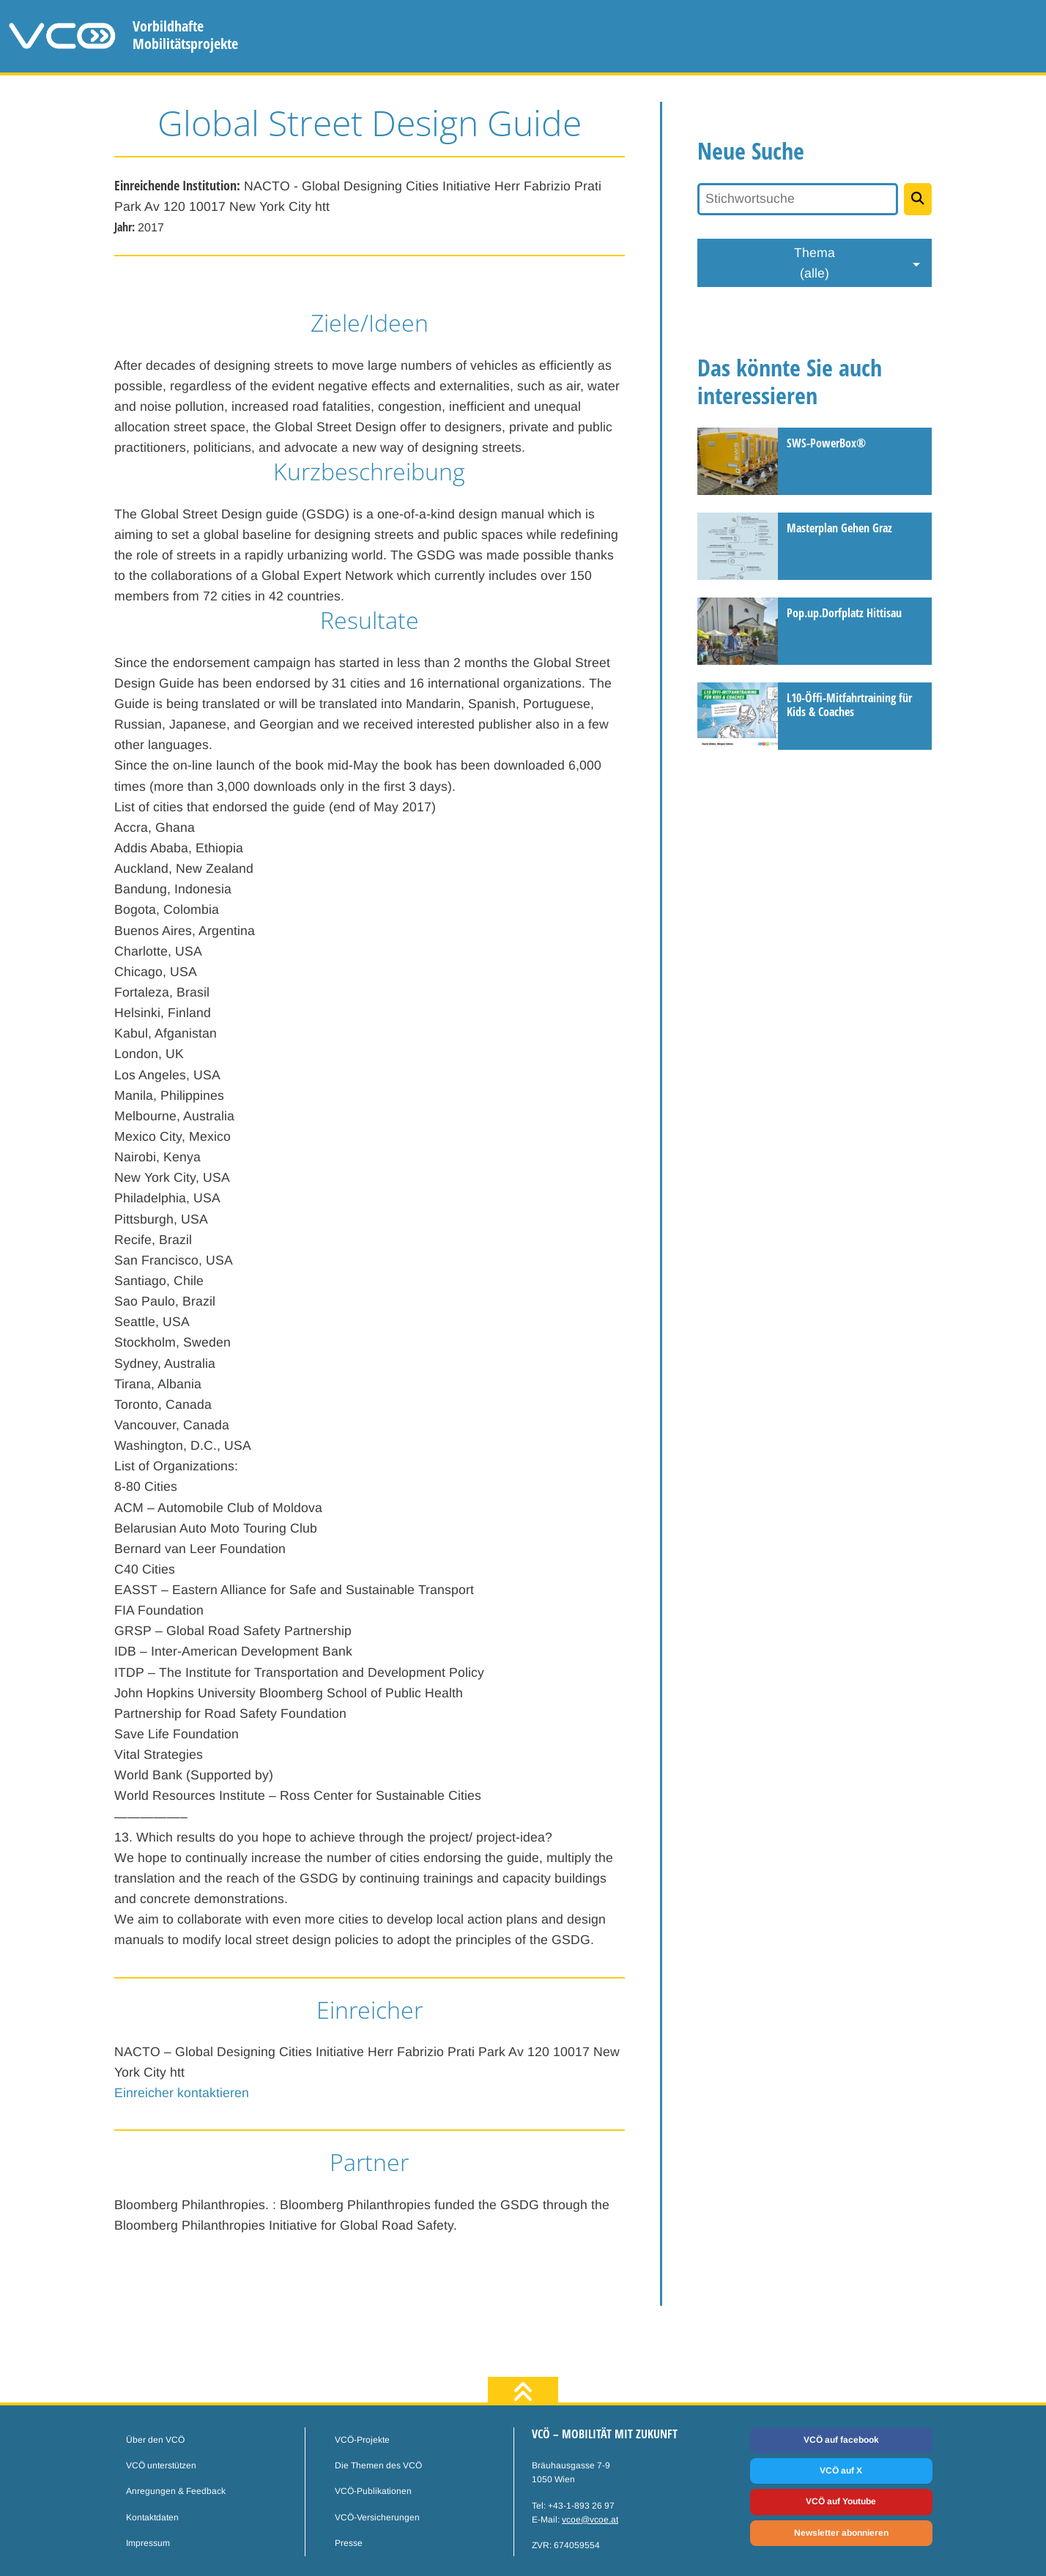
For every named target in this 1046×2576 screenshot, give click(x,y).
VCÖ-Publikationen (373, 2491)
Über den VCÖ (155, 2440)
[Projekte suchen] (918, 199)
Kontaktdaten (152, 2517)
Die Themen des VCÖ (378, 2465)
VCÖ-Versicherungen (377, 2517)
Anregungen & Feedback (176, 2491)
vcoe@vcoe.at (590, 2519)
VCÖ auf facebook (841, 2440)
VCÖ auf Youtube (841, 2501)
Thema (814, 264)
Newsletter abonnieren (841, 2533)
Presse (349, 2543)
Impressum (148, 2543)
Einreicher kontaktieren (181, 2092)
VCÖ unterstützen (161, 2465)
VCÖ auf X (841, 2470)
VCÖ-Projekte (362, 2440)
